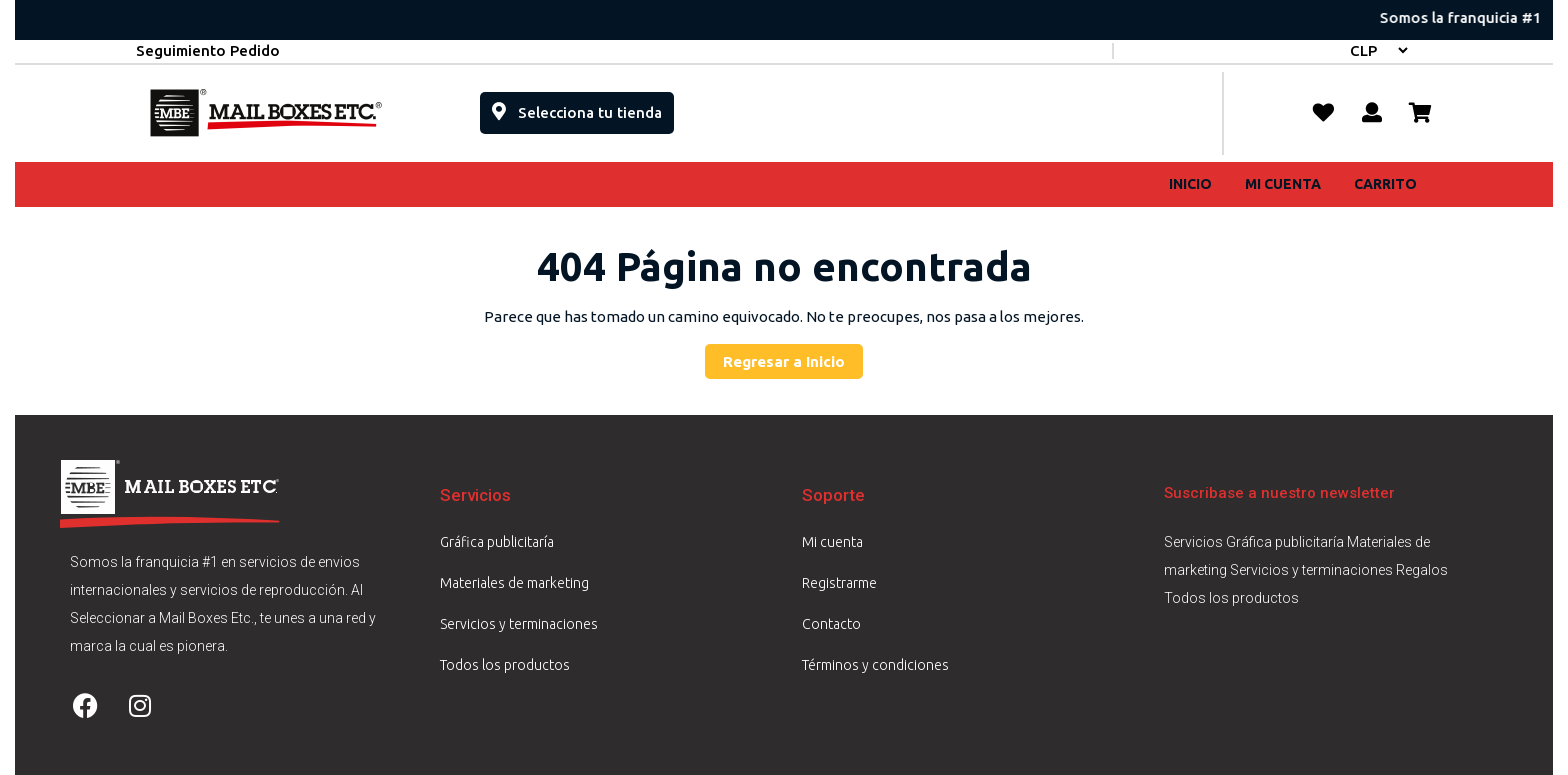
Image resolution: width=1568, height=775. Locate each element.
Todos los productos (505, 665)
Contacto (831, 624)
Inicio (1190, 184)
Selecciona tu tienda (583, 106)
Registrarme (839, 583)
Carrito (1385, 184)
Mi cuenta (1283, 184)
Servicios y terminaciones (519, 624)
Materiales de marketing (514, 583)
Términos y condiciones (875, 665)
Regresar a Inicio (793, 357)
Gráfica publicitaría (497, 542)
